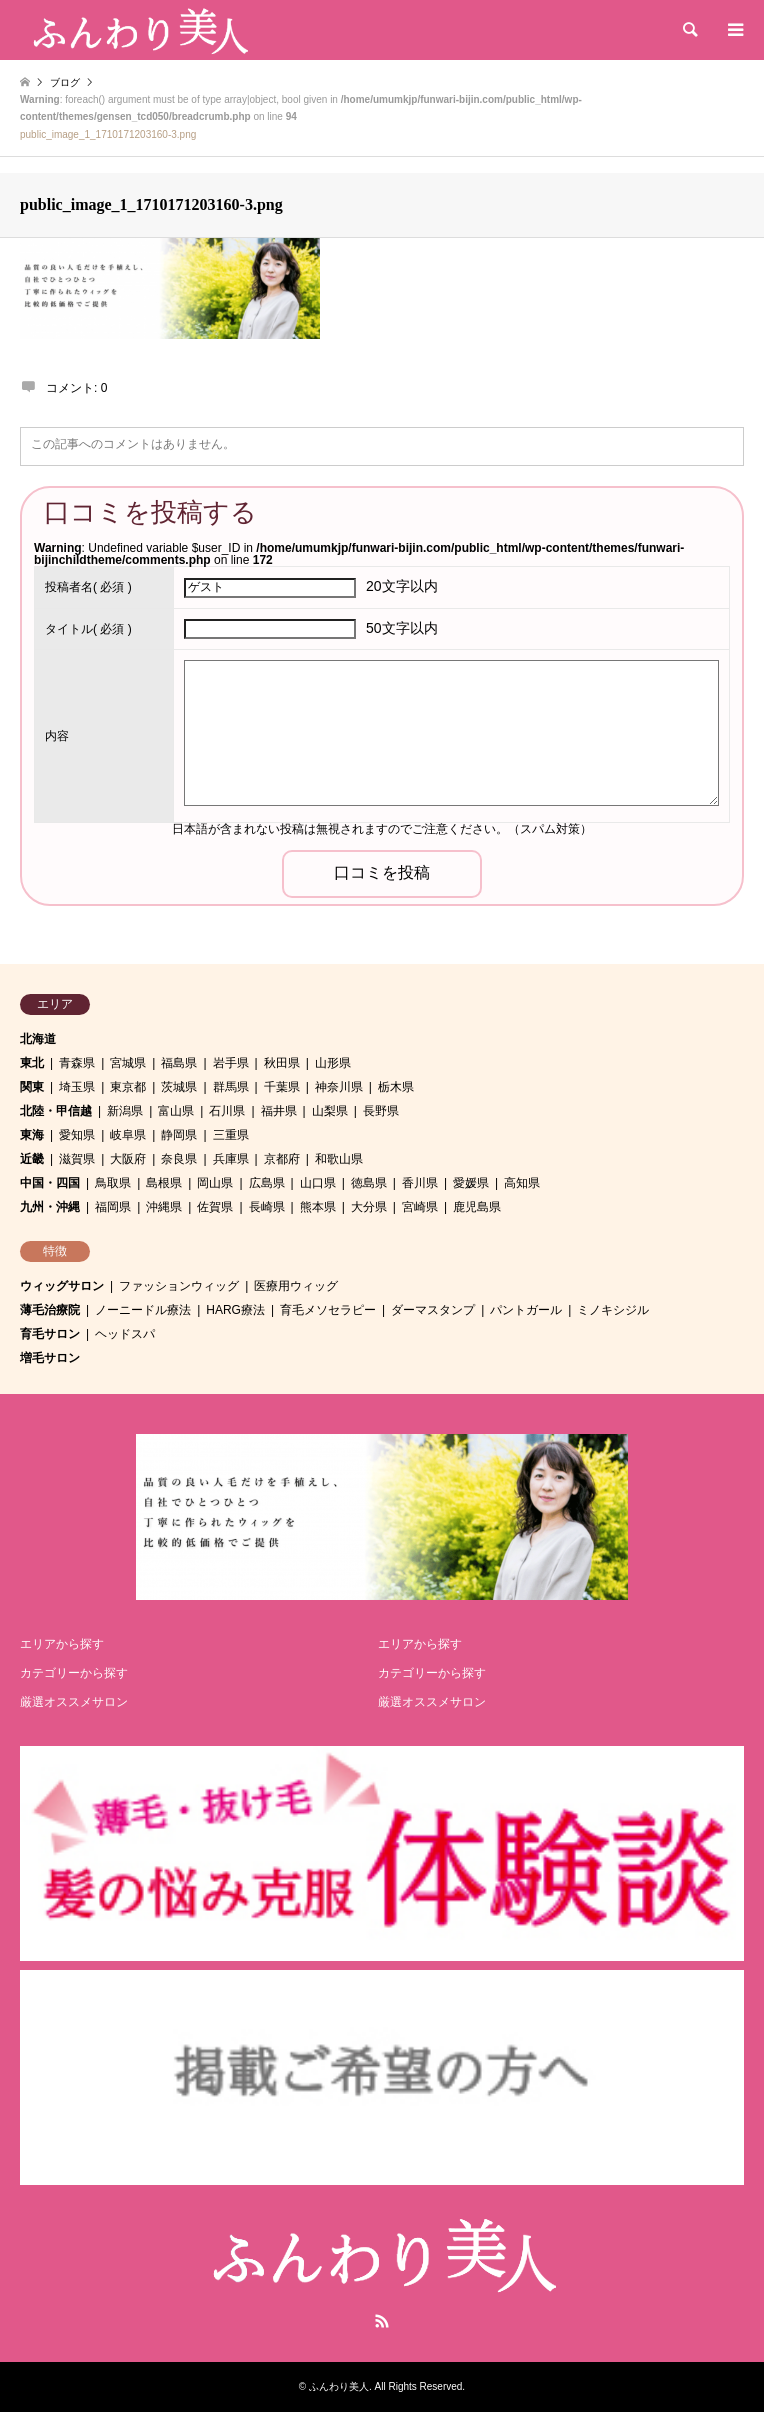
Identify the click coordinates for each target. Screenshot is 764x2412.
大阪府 (128, 1159)
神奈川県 (339, 1087)
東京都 (128, 1087)
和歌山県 (339, 1159)
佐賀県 (215, 1207)
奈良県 (179, 1159)
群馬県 (231, 1087)
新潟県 (125, 1111)
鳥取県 (113, 1183)
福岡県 (113, 1207)
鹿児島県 (477, 1207)
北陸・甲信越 (56, 1111)
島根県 (164, 1183)
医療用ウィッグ (296, 1286)
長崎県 (267, 1207)
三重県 (231, 1135)
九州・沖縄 (50, 1207)
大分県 (369, 1207)
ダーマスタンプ (433, 1310)
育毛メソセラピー (328, 1310)
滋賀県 (77, 1159)
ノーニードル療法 (143, 1310)
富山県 (176, 1111)
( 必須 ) (88, 587)
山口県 (318, 1183)
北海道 (38, 1039)
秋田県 (282, 1063)
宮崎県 (420, 1207)
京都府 (282, 1159)
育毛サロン (50, 1334)
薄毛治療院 (50, 1310)
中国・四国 (50, 1183)
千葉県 (282, 1087)
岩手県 (231, 1063)
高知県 (522, 1183)
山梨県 (330, 1111)
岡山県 (215, 1183)
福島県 (179, 1063)
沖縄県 (164, 1207)
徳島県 (369, 1183)
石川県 (227, 1111)
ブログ (65, 82)
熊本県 (318, 1207)
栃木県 (396, 1087)
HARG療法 (235, 1310)
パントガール (526, 1310)
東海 (32, 1135)
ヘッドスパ (125, 1334)
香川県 (420, 1183)
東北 (32, 1063)
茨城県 (179, 1087)
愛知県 (77, 1135)
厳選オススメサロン (74, 1702)
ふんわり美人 (339, 2386)
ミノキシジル (613, 1310)
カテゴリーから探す (74, 1673)
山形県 (333, 1063)
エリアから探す (62, 1644)
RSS (382, 2321)
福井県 (279, 1111)
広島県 (267, 1183)
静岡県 (179, 1135)
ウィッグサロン (62, 1286)
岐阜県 (128, 1135)
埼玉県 (77, 1087)
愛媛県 (471, 1183)
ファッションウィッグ (179, 1286)
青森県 (77, 1063)
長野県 (381, 1111)
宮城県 (128, 1063)
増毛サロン (50, 1358)
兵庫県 (231, 1159)
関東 (32, 1087)
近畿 (32, 1159)
